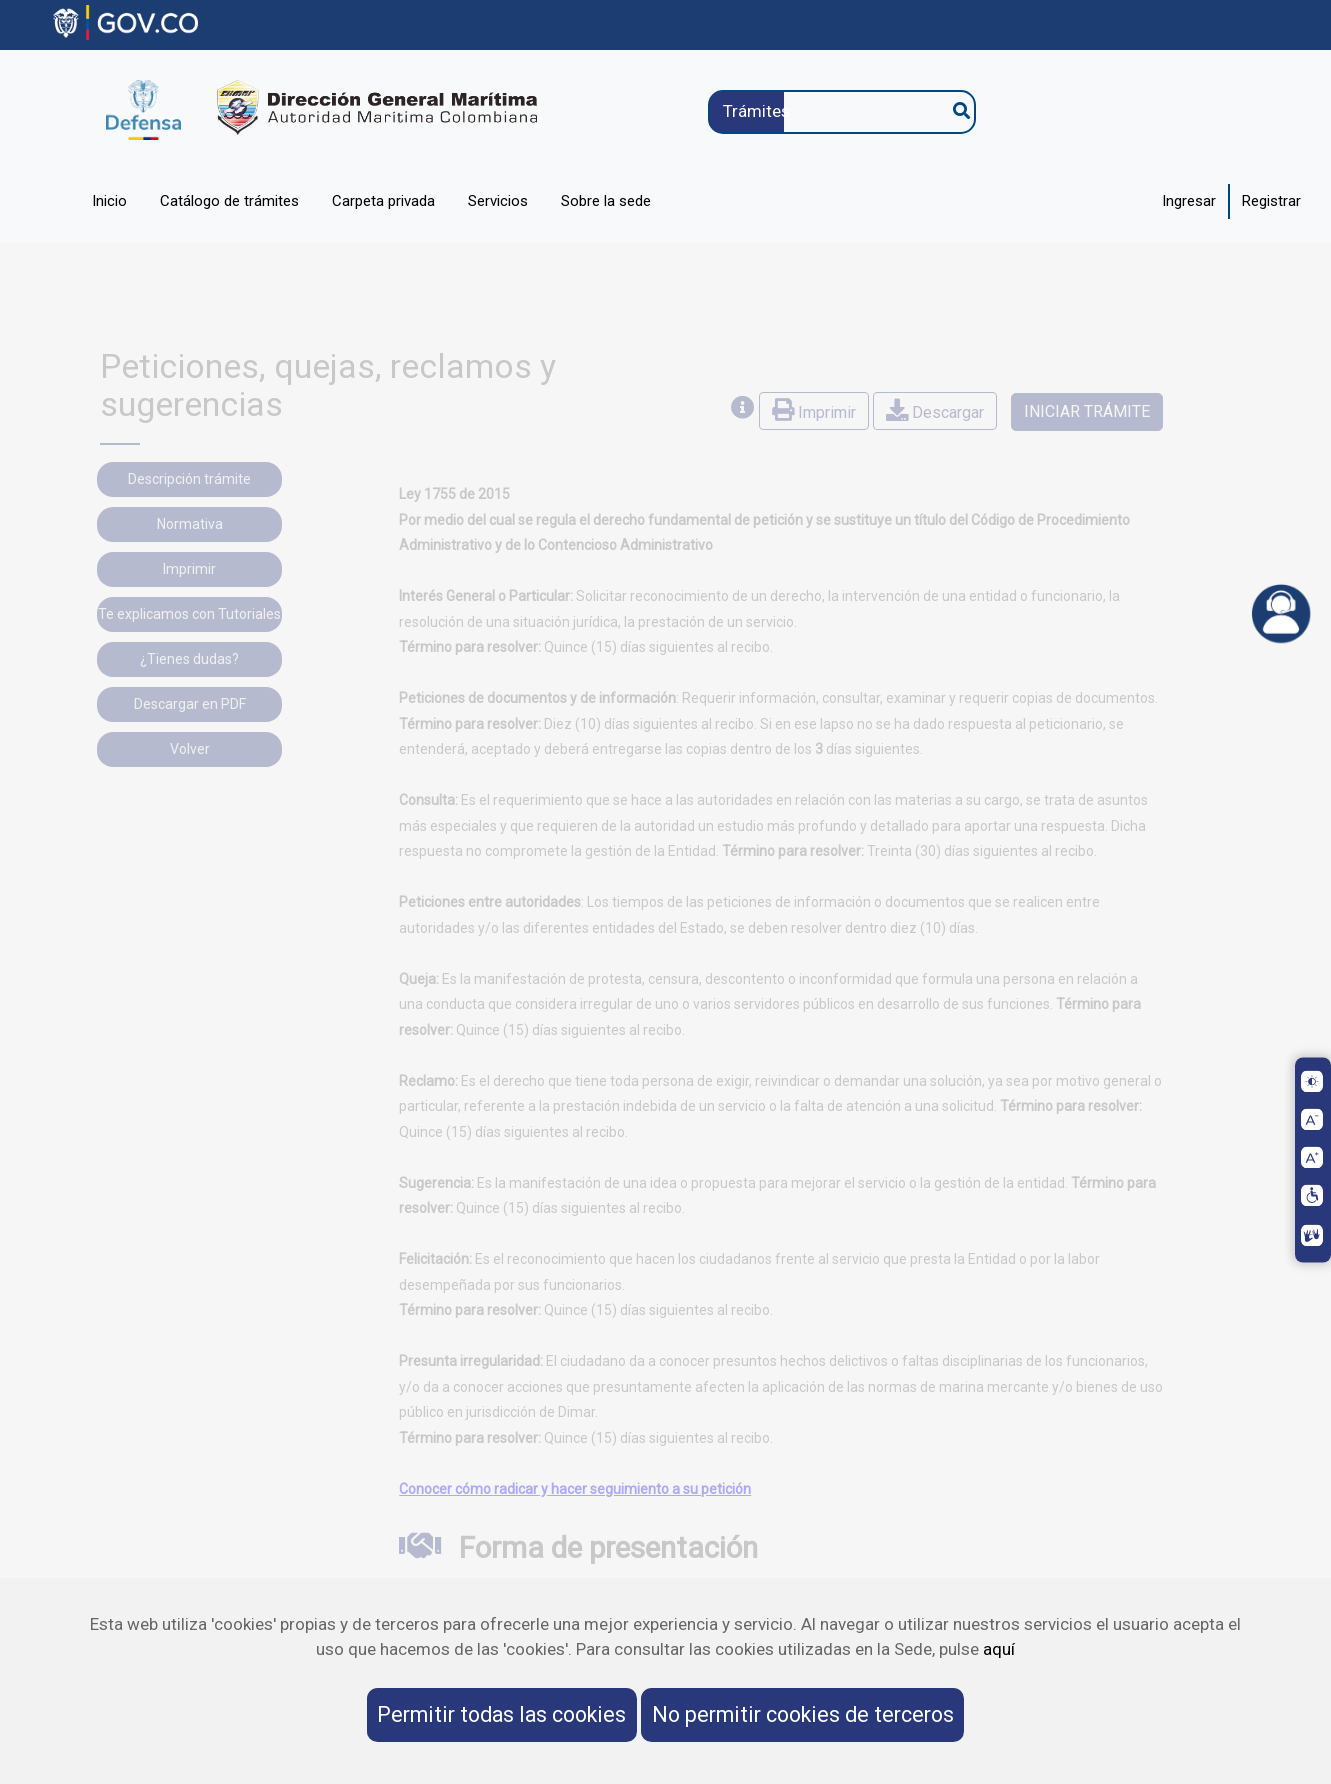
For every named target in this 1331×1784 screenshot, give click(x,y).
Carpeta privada (383, 201)
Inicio (109, 201)
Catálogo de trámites (229, 201)
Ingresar (1189, 201)
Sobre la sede (606, 201)
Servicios (498, 201)
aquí (999, 1649)
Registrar (1271, 201)
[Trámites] (831, 112)
